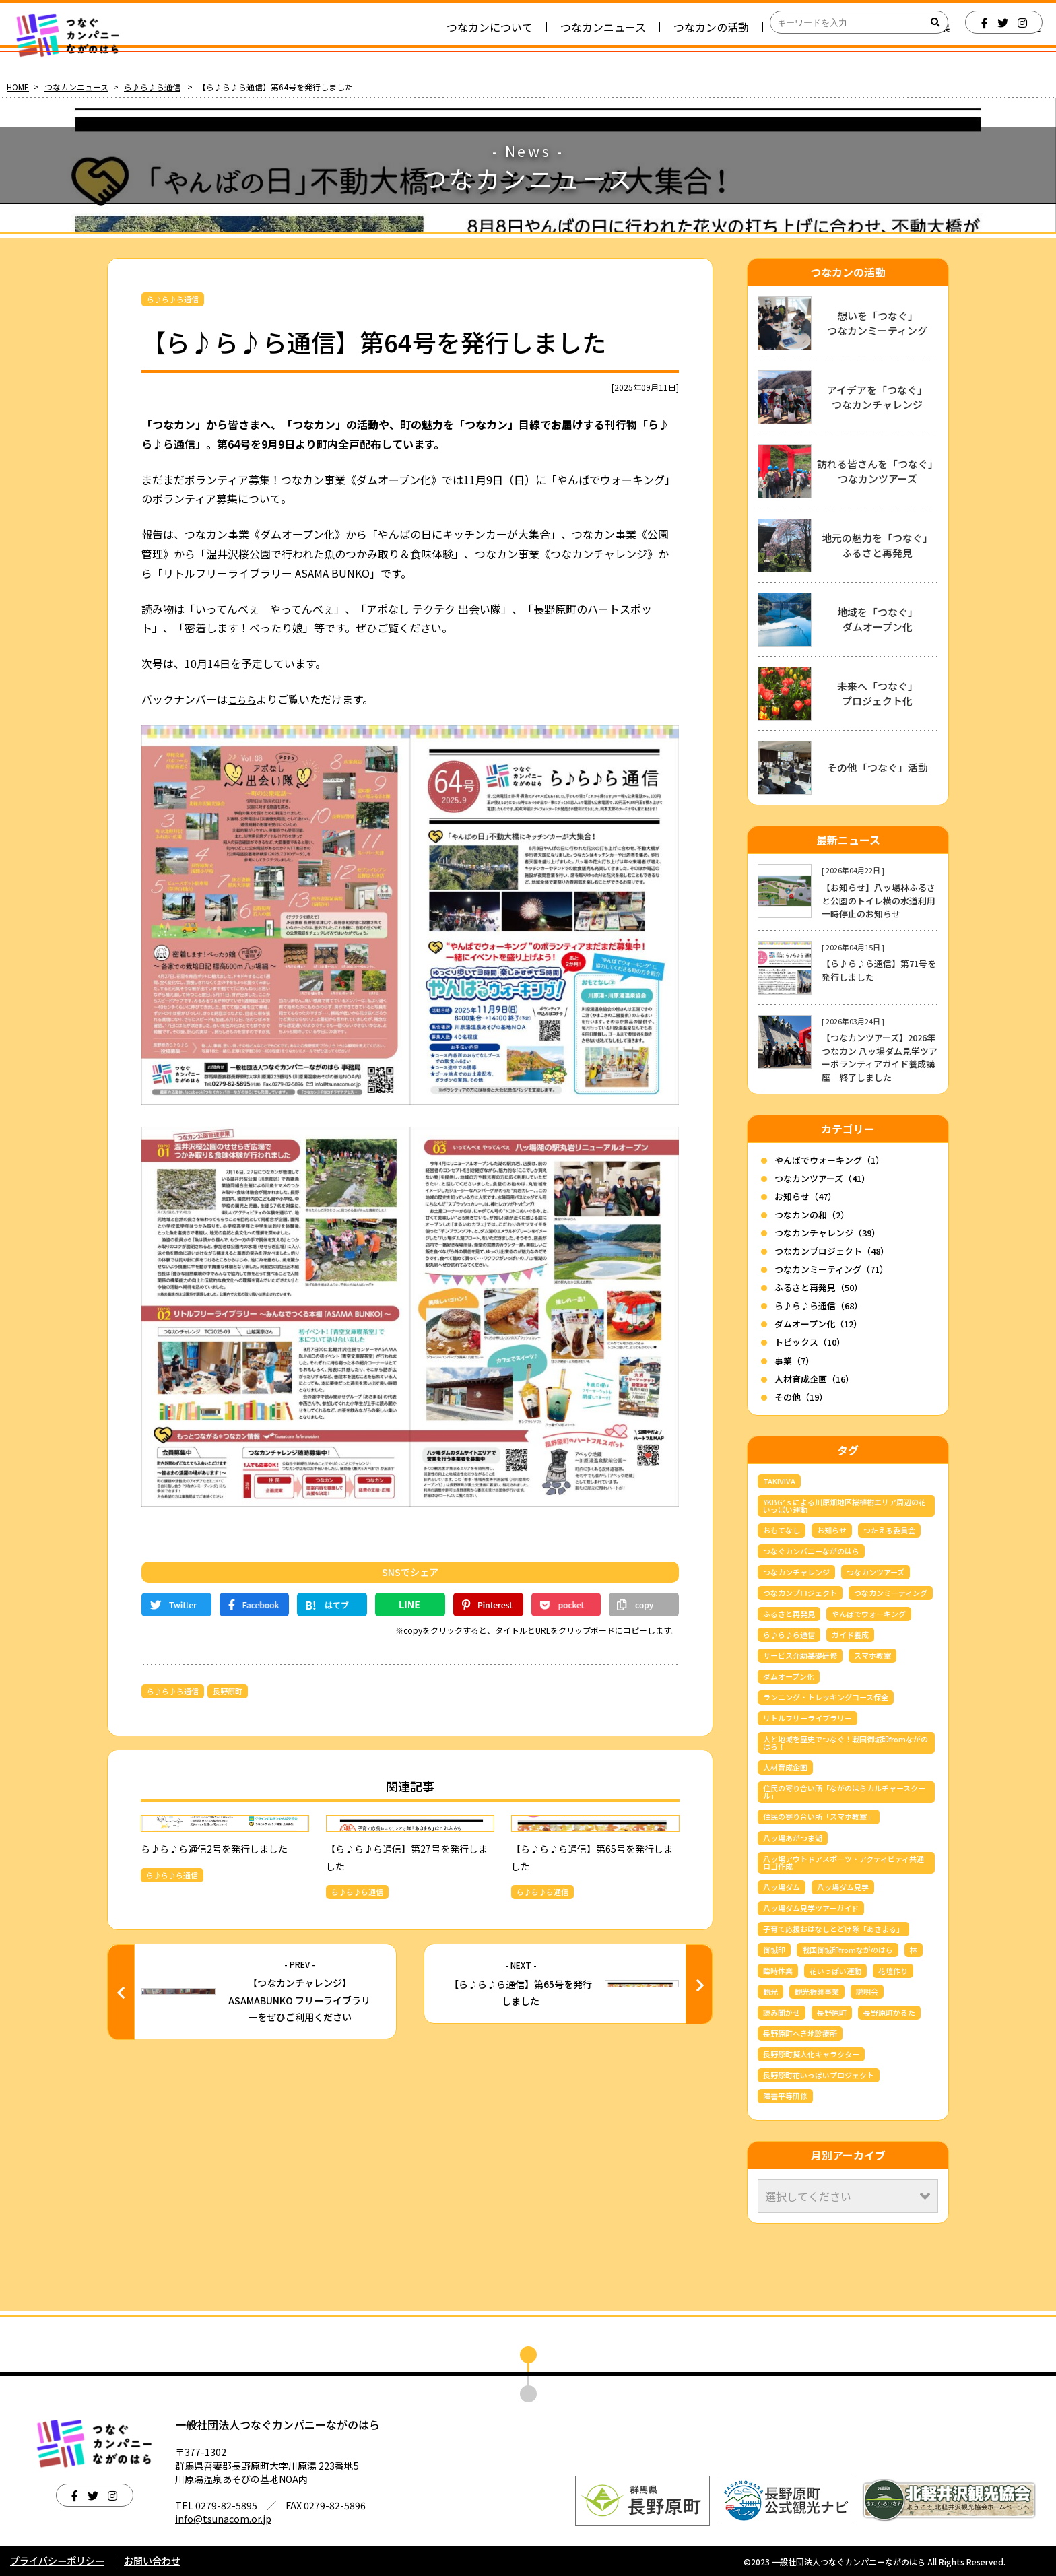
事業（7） (794, 1360)
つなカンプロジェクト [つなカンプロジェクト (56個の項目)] (800, 1592)
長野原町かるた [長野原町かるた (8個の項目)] (889, 2012)
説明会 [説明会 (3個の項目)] (867, 1991)
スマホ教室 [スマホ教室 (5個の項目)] (872, 1655)
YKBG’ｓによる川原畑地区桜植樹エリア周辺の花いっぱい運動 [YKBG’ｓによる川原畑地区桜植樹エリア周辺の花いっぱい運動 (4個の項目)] (844, 1505)
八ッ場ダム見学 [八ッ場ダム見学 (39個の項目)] (843, 1887)
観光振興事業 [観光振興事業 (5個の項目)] (817, 1991)
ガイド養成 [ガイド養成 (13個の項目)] (850, 1634)
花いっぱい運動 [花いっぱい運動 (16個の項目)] (835, 1970)
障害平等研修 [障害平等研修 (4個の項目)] (785, 2095)
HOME (18, 86)
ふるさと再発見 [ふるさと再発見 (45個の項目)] (789, 1613)
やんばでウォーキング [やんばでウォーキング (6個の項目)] (869, 1613)
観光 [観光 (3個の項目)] (770, 1991)
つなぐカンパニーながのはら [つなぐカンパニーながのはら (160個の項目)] (811, 1551)
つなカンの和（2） (811, 1214)
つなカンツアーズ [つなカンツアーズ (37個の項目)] (875, 1571)
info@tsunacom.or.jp (223, 2518)
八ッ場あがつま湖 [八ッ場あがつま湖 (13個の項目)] (792, 1837)
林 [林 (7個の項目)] (913, 1949)
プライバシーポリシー (57, 2560)
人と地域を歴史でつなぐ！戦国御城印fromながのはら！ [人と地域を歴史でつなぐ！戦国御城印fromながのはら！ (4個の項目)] (845, 1742)
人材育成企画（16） (814, 1379)
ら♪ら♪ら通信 (152, 86)
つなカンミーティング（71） (831, 1269)
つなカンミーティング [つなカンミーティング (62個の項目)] (890, 1592)
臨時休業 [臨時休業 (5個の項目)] (778, 1970)
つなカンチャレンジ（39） (827, 1232)
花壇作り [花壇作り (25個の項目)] (893, 1970)
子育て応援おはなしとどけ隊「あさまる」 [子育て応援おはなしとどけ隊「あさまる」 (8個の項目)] (833, 1928)
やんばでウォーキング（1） (829, 1160)
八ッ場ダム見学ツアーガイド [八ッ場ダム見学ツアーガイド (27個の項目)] (811, 1908)
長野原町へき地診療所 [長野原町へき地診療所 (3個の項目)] (800, 2033)
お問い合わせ (152, 2560)
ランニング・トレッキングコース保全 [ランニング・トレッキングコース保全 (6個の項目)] (825, 1697)
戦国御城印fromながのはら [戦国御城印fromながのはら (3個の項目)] (847, 1949)
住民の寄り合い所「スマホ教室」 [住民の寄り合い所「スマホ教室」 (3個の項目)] (818, 1816)
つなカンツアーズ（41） (822, 1178)
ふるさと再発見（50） (818, 1287)
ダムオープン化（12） (818, 1323)
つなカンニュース (76, 86)
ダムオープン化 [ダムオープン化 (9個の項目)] (788, 1676)
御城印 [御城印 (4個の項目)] (774, 1949)
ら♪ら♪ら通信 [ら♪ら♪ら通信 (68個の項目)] (789, 1634)
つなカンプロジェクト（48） (831, 1251)
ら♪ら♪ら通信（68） (818, 1305)
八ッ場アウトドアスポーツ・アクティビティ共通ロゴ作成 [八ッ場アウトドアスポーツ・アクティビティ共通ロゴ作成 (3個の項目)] (843, 1862)
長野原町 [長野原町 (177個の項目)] (832, 2012)
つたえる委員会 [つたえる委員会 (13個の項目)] (889, 1530)
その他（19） (801, 1397)
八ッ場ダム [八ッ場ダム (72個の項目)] (781, 1887)
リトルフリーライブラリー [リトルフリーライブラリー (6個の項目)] (807, 1718)
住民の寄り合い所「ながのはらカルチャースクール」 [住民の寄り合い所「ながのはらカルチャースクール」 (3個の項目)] (844, 1792)
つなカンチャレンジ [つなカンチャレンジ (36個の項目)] (796, 1571)
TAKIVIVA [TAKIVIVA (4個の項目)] (779, 1481)
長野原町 (227, 1691)
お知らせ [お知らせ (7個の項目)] (832, 1530)
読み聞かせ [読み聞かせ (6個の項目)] (781, 2012)
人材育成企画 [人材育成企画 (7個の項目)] (785, 1767)
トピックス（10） (809, 1341)
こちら (244, 699)
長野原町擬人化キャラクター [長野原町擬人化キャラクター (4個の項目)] (811, 2054)
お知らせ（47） (805, 1196)
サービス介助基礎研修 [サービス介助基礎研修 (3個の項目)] (800, 1655)
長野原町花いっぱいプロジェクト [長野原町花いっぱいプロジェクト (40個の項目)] (818, 2075)
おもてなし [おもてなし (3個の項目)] (781, 1530)
